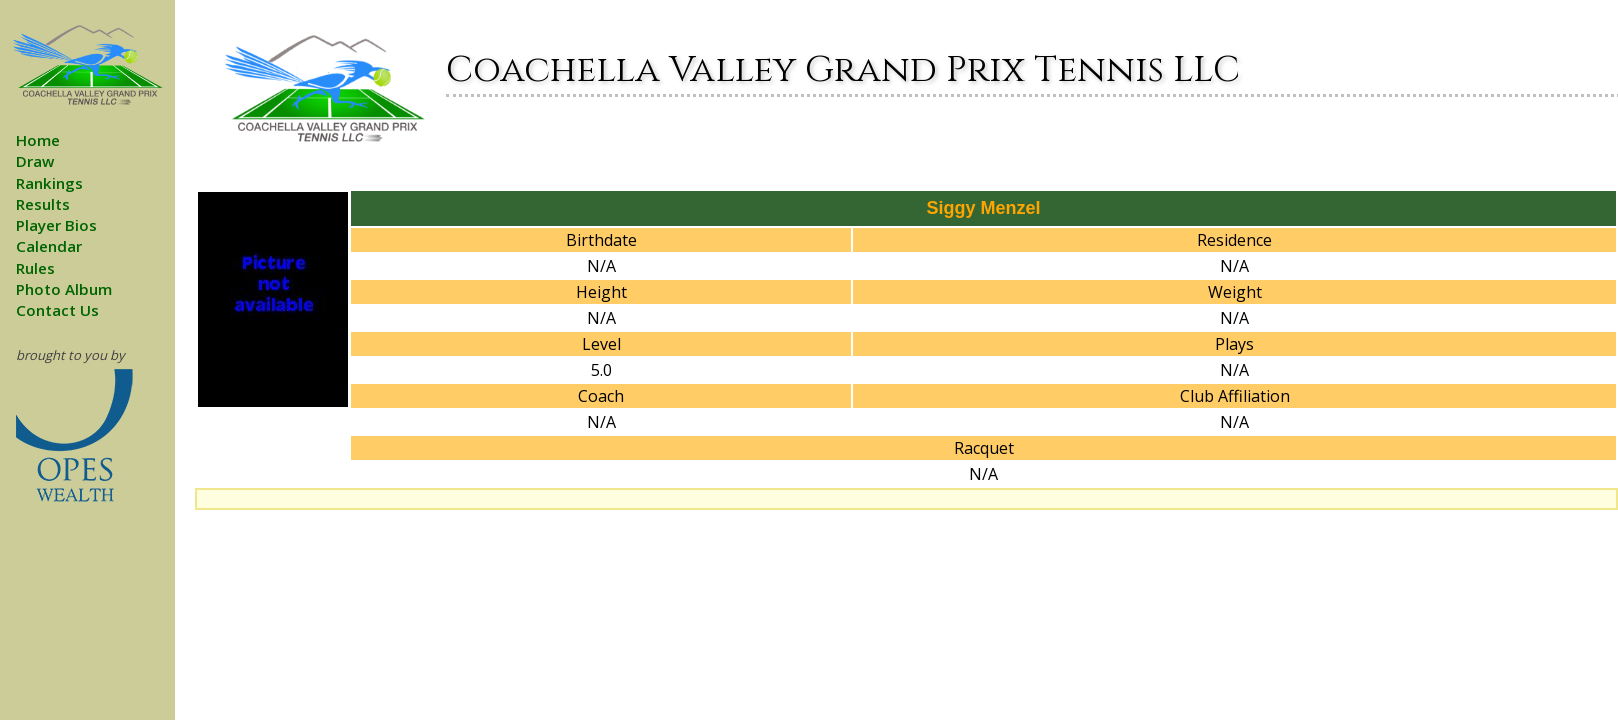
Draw (35, 161)
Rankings (49, 183)
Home (38, 140)
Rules (35, 268)
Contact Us (57, 310)
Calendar (49, 246)
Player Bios (56, 225)
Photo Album (64, 289)
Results (43, 204)
